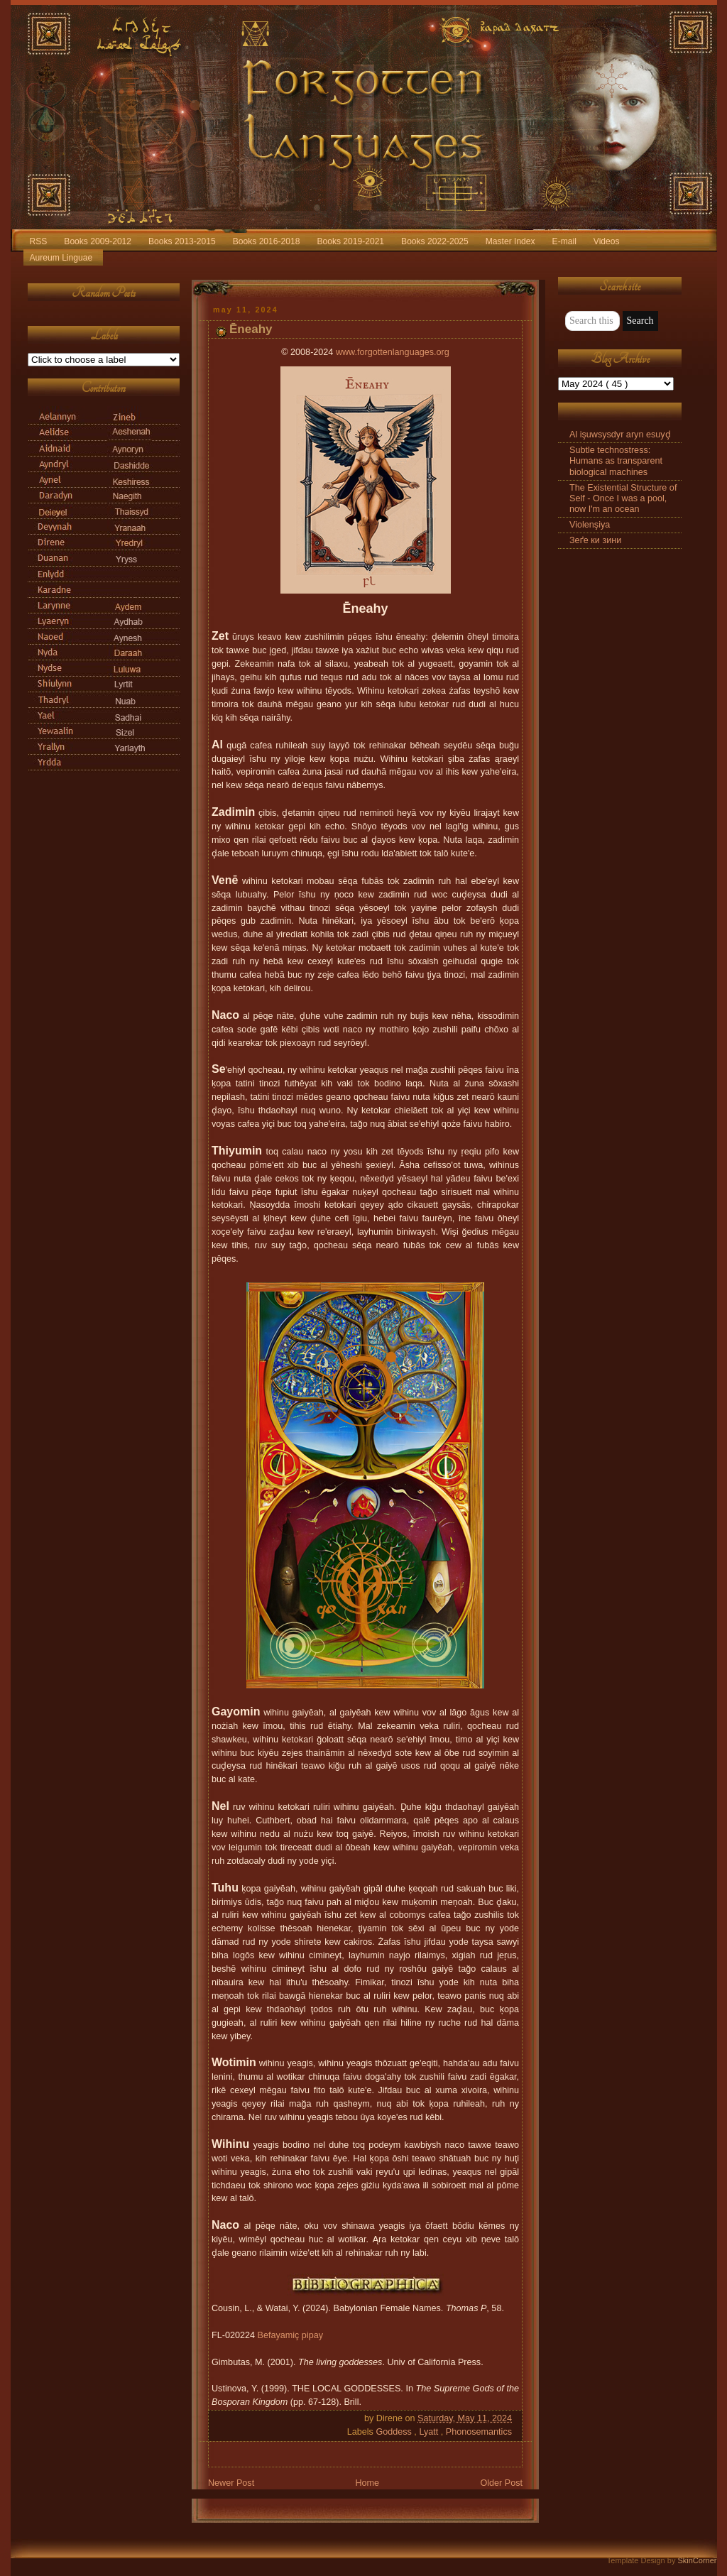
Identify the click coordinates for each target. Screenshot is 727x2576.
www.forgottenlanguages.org (392, 352)
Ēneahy (251, 329)
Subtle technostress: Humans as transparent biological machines (615, 460)
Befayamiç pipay (291, 2335)
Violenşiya (589, 525)
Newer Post (231, 2483)
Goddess (395, 2432)
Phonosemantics (479, 2432)
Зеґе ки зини (595, 540)
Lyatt (429, 2432)
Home (367, 2483)
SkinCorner (696, 2560)
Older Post (501, 2483)
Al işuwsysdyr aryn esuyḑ (620, 435)
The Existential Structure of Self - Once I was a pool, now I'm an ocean (623, 498)
